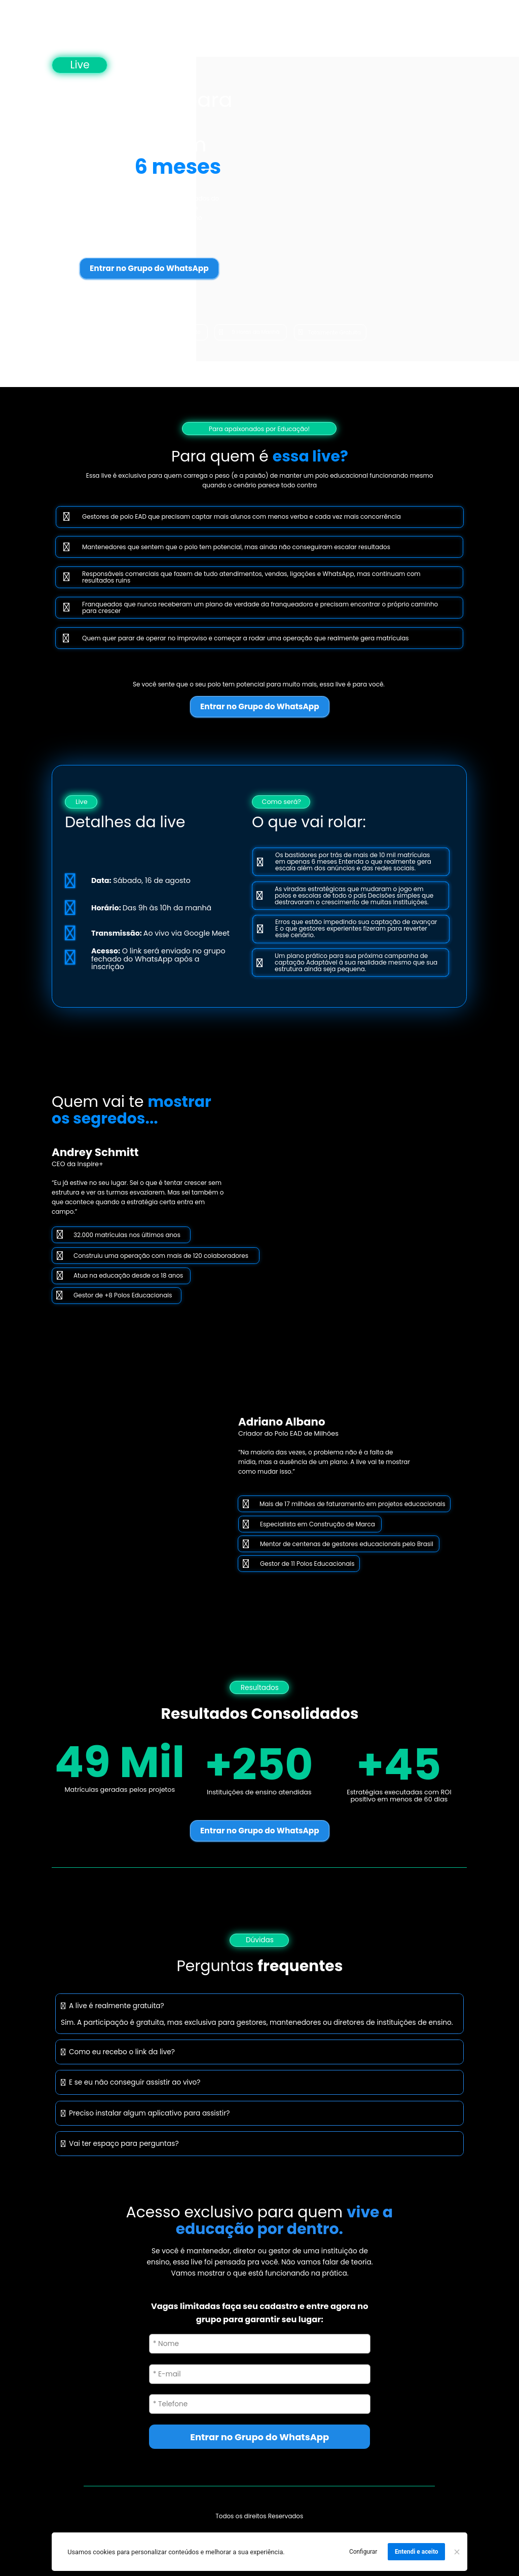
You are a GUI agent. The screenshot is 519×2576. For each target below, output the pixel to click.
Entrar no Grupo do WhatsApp (149, 268)
